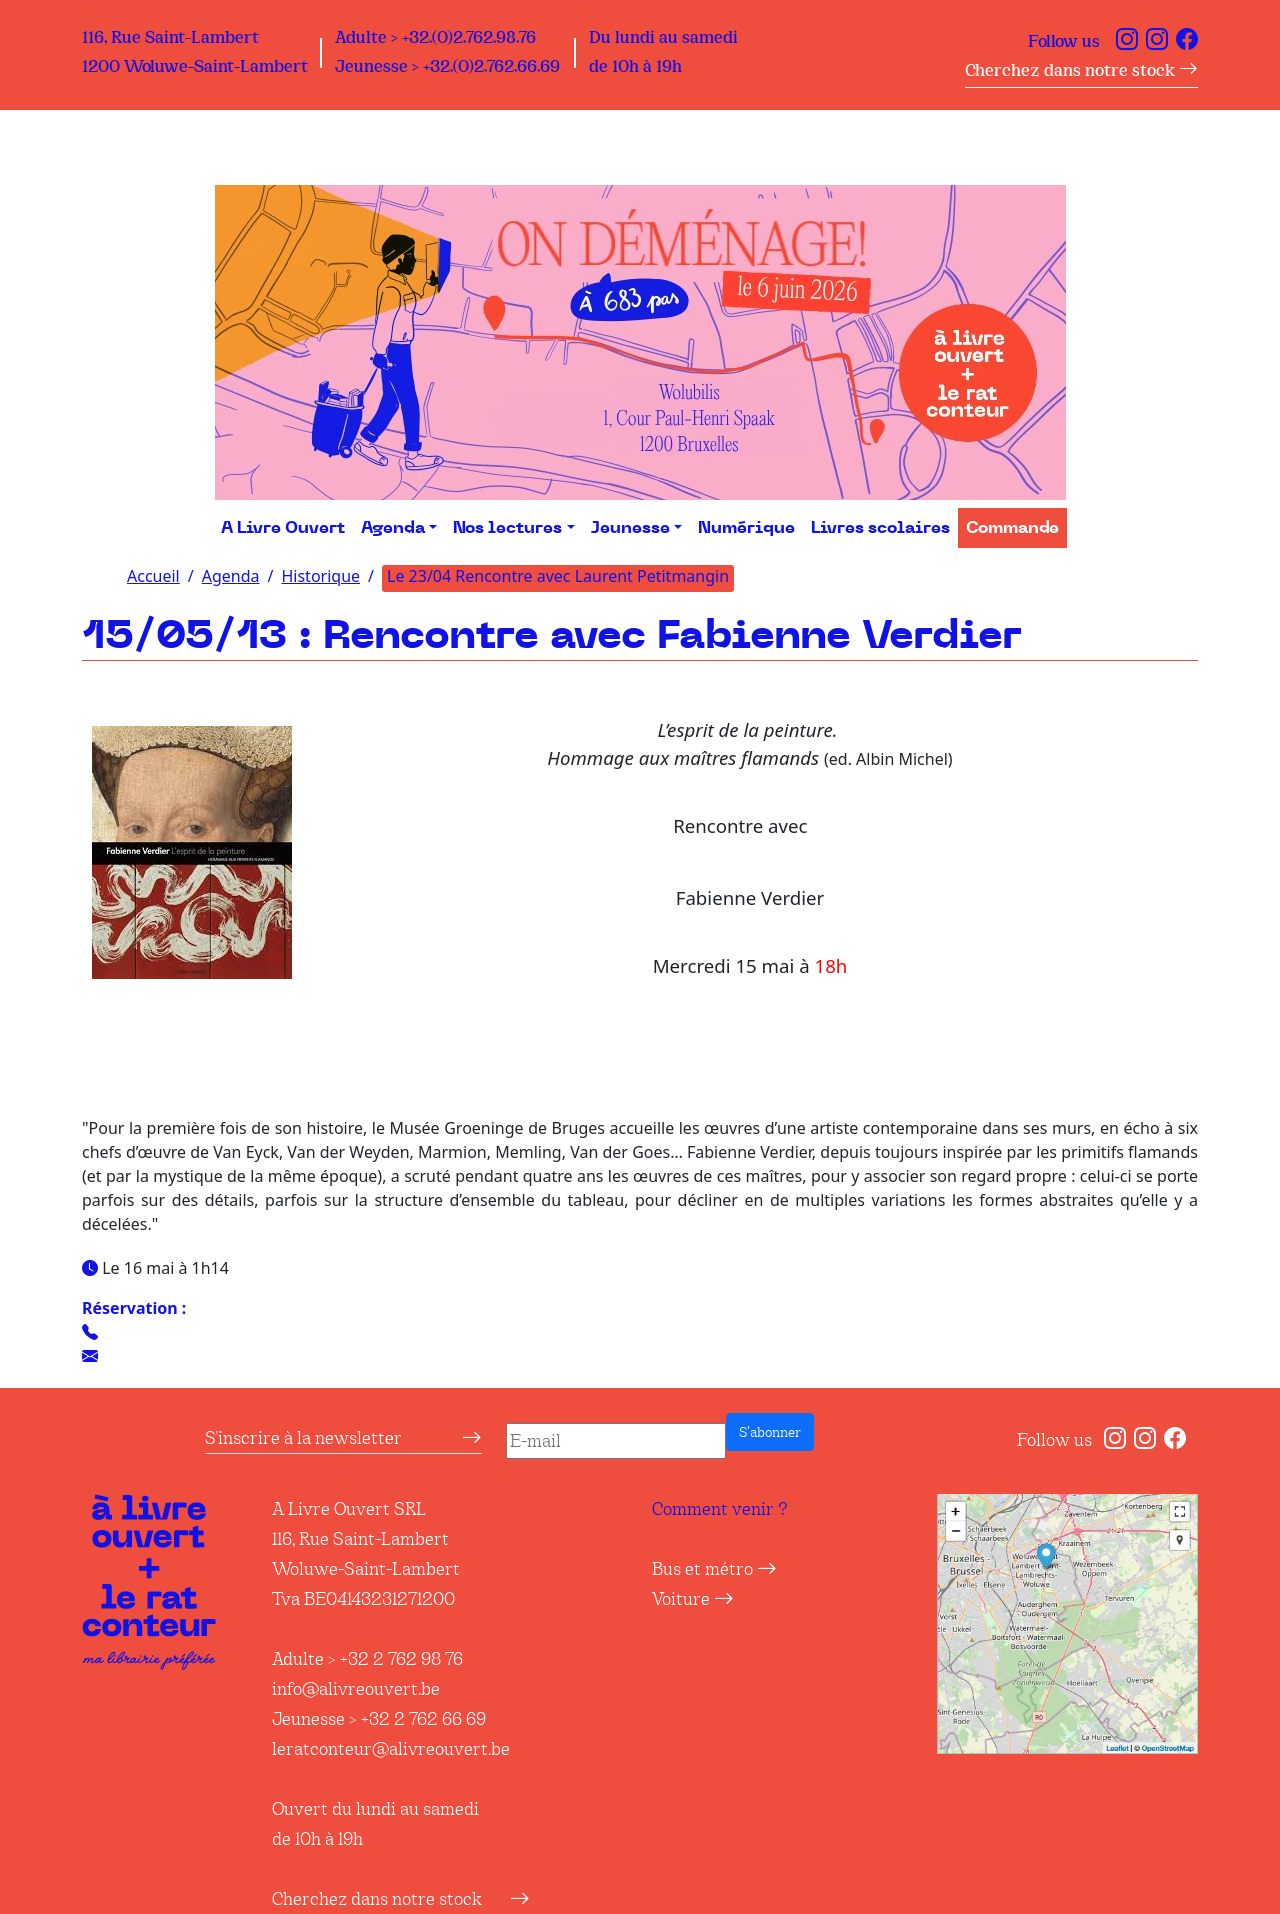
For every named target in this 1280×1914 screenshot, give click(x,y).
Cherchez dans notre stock (1081, 70)
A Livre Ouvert (283, 528)
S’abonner (770, 1432)
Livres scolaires (880, 528)
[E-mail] (616, 1441)
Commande (1012, 528)
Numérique (746, 528)
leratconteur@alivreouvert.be (391, 1749)
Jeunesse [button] (630, 528)
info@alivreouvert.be (356, 1689)
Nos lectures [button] (507, 528)
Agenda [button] (393, 528)
